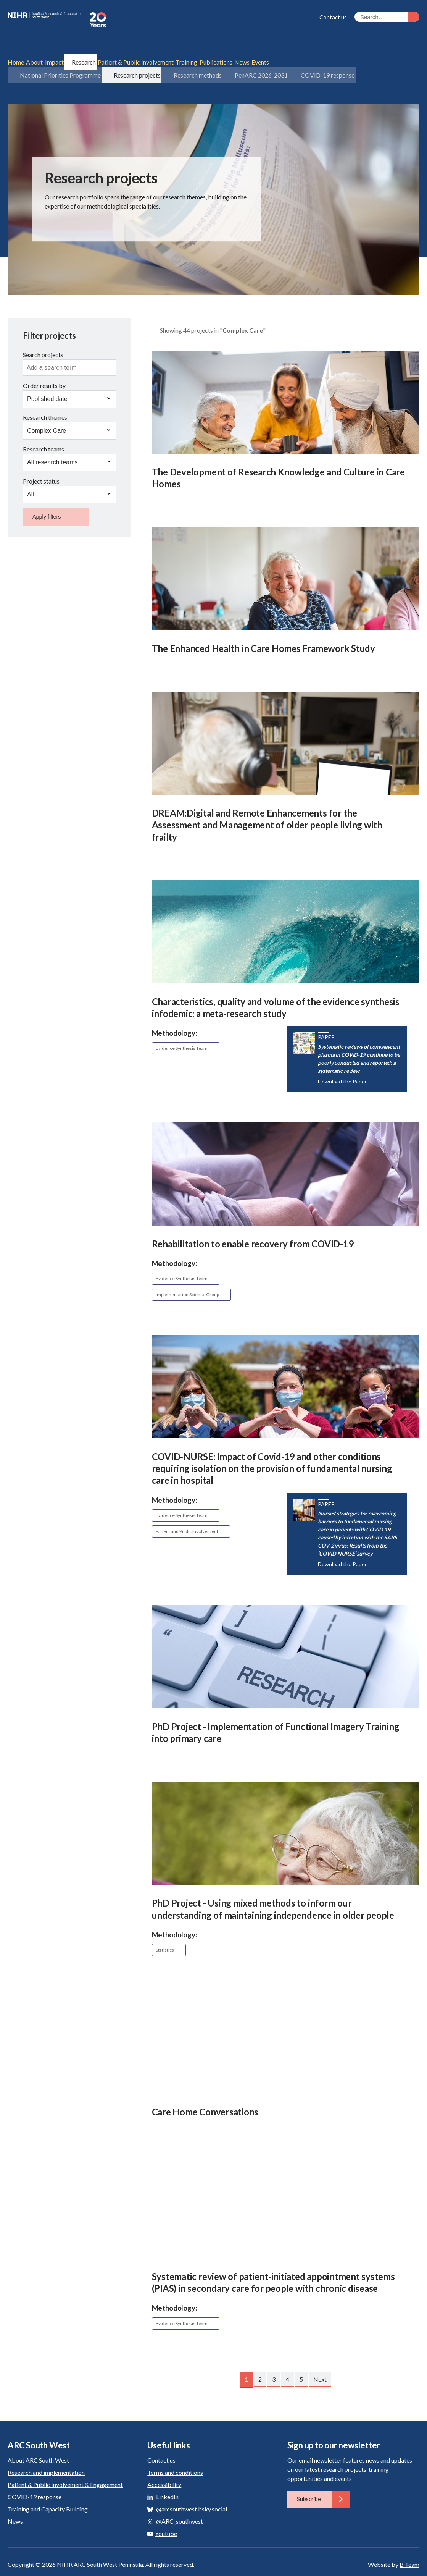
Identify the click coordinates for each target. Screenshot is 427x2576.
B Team (409, 2546)
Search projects (43, 337)
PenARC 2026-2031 (245, 59)
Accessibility (164, 2467)
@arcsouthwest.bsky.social (191, 2491)
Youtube (162, 2515)
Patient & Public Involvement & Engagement (65, 2467)
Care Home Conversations (205, 2094)
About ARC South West (38, 2442)
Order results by (44, 368)
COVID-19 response (309, 59)
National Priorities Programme (53, 59)
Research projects (127, 59)
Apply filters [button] (46, 499)
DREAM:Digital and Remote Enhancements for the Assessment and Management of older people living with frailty (267, 807)
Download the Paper (342, 1064)
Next (320, 2361)
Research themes (45, 399)
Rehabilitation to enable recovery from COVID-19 (253, 1226)
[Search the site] (386, 17)
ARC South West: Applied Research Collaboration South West (103, 19)
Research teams (43, 431)
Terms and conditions (175, 2454)
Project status (41, 463)
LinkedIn (167, 2479)
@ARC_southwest (179, 2503)
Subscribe (323, 2481)
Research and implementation (46, 2454)
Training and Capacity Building (48, 2491)
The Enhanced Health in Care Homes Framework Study (263, 630)
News (15, 2503)
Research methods (185, 59)
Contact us (333, 17)
